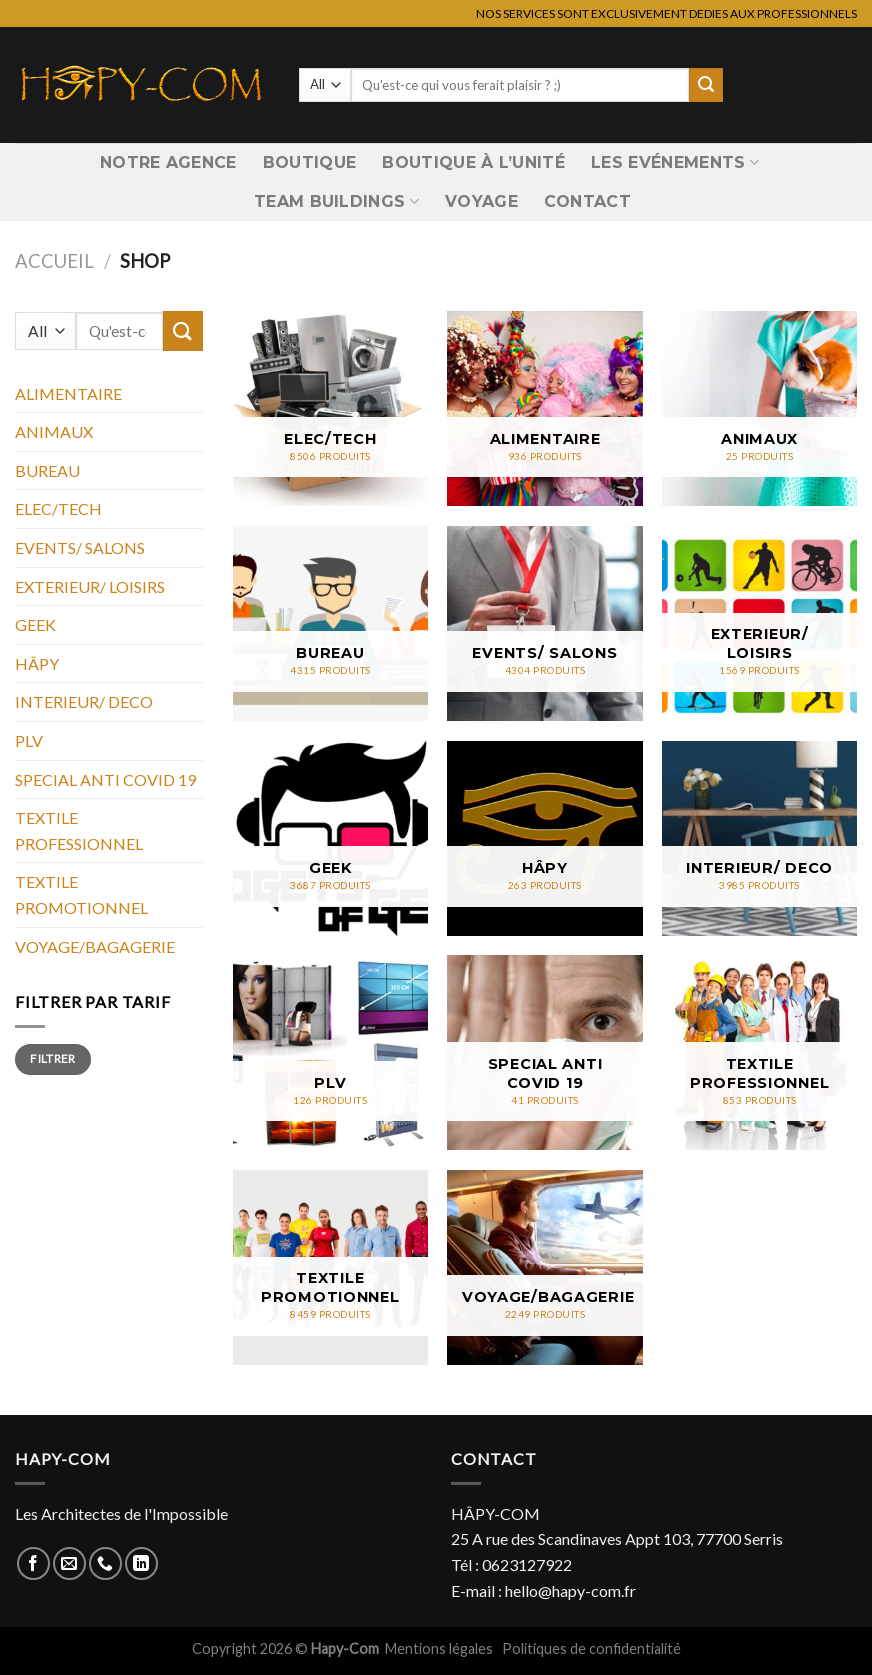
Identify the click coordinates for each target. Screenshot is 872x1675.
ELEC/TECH (58, 508)
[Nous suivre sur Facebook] (33, 1563)
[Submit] (706, 85)
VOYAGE (481, 201)
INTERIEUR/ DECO (84, 701)
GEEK (35, 624)
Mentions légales (440, 1648)
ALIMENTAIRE (68, 393)
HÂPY (37, 663)
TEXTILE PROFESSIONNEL (79, 830)
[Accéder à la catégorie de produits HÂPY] (544, 838)
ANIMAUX (54, 431)
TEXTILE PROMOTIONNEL (81, 894)
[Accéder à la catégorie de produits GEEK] (330, 838)
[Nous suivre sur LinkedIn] (141, 1563)
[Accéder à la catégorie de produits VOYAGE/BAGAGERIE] (544, 1267)
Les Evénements (675, 163)
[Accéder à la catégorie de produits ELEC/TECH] (330, 408)
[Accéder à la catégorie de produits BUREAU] (330, 623)
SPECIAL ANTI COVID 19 (105, 779)
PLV (29, 740)
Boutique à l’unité (473, 162)
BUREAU (47, 470)
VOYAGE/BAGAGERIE (95, 946)
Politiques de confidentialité (591, 1648)
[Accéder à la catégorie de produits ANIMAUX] (759, 408)
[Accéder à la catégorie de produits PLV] (330, 1052)
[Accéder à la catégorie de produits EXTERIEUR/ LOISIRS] (759, 623)
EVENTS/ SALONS (80, 547)
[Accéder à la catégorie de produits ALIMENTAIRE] (544, 408)
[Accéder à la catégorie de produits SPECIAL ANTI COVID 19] (544, 1052)
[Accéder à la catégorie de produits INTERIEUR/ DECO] (759, 838)
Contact (587, 201)
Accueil (54, 261)
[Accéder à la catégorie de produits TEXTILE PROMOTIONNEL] (330, 1267)
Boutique (310, 162)
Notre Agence (168, 162)
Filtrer (53, 1058)
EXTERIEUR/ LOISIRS (90, 586)
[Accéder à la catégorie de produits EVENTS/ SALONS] (544, 623)
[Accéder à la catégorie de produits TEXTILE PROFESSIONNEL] (759, 1052)
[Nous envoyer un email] (69, 1563)
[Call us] (105, 1563)
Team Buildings (336, 202)
